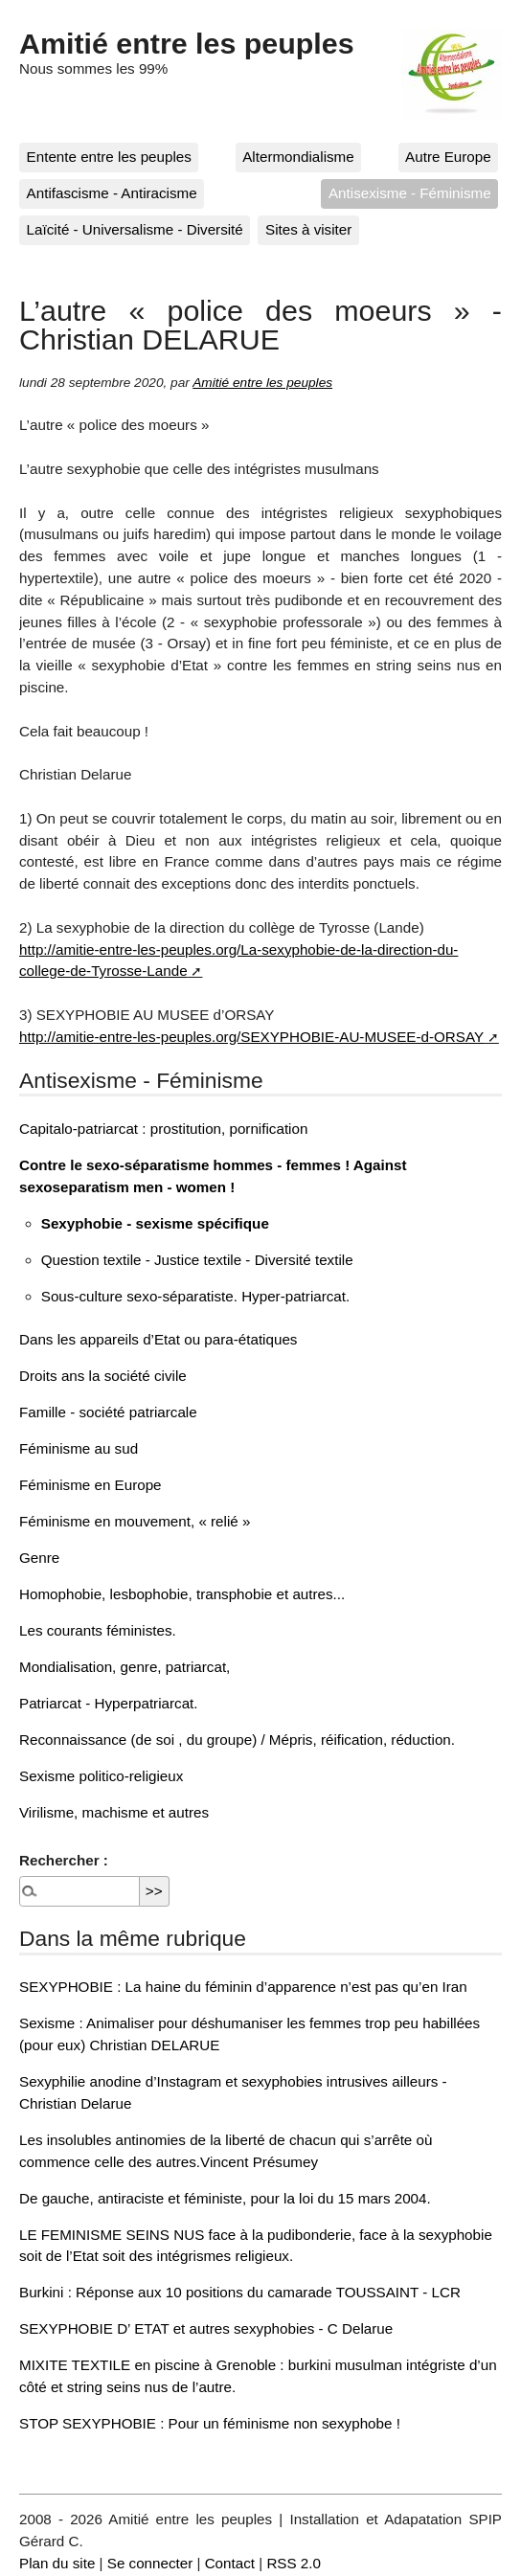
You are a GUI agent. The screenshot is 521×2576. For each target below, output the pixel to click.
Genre (39, 1557)
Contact (230, 2563)
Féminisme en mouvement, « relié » (134, 1521)
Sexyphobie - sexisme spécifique (155, 1223)
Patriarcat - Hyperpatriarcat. (108, 1703)
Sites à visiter (308, 229)
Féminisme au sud (78, 1448)
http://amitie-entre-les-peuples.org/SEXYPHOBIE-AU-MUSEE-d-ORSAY (251, 1036)
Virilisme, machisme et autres (114, 1812)
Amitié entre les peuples (186, 43)
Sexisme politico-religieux (101, 1776)
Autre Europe (448, 156)
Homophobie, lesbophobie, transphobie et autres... (182, 1594)
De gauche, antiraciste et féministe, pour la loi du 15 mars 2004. (225, 2198)
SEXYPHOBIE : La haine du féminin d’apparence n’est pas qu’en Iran (243, 1986)
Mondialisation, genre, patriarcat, (124, 1667)
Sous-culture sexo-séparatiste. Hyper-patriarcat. (195, 1296)
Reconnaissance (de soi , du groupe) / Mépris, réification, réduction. (237, 1739)
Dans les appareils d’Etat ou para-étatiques (158, 1339)
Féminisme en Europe (90, 1485)
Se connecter (150, 2563)
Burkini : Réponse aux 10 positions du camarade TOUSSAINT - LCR (240, 2292)
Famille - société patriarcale (108, 1412)
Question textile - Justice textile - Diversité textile (197, 1260)
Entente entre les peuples (109, 156)
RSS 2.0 (293, 2563)
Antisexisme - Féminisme (409, 193)
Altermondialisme (297, 156)
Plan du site (57, 2563)
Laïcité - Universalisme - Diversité (135, 229)
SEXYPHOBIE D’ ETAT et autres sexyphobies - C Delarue (206, 2328)
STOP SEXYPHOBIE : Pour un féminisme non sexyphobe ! (209, 2423)
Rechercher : (63, 1860)
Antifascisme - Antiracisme (112, 193)
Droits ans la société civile (103, 1375)
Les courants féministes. (97, 1630)
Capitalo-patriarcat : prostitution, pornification (163, 1128)
